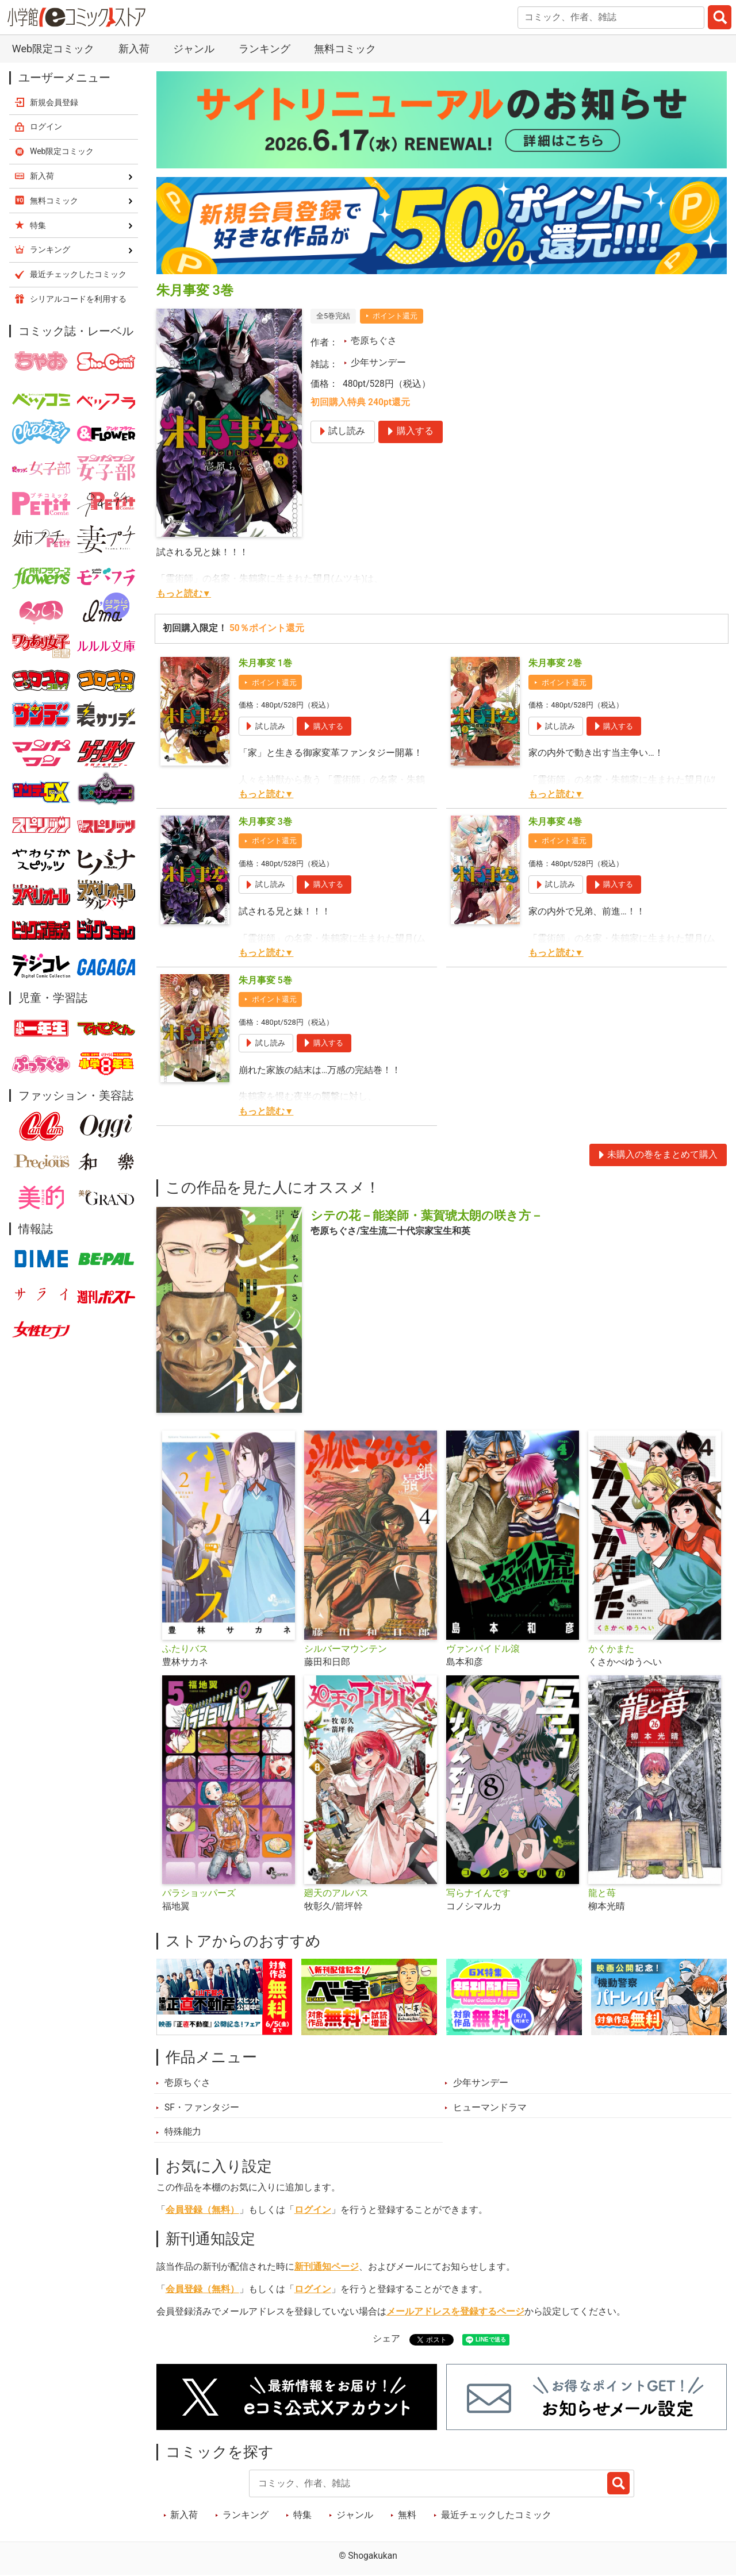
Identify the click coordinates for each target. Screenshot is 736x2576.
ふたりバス (185, 1649)
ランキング (264, 49)
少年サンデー (378, 362)
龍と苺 (602, 1893)
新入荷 (134, 49)
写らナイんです (478, 1893)
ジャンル (193, 49)
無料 (407, 2515)
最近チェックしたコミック (496, 2515)
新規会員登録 (54, 102)
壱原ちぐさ (374, 341)
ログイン (312, 2210)
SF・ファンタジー (201, 2107)
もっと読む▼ (183, 594)
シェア (386, 2338)
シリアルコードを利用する (78, 298)
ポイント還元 (395, 316)
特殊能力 (182, 2132)
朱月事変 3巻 (265, 822)
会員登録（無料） (202, 2210)
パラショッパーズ (199, 1893)
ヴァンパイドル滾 (483, 1649)
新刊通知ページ (326, 2267)
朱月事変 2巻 (555, 663)
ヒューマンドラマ (490, 2107)
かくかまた (611, 1649)
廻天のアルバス (336, 1893)
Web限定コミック (53, 49)
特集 (302, 2515)
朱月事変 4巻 (555, 822)
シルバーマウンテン (345, 1649)
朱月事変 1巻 (265, 663)
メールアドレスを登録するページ (455, 2311)
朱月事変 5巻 (265, 980)
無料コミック (345, 49)
